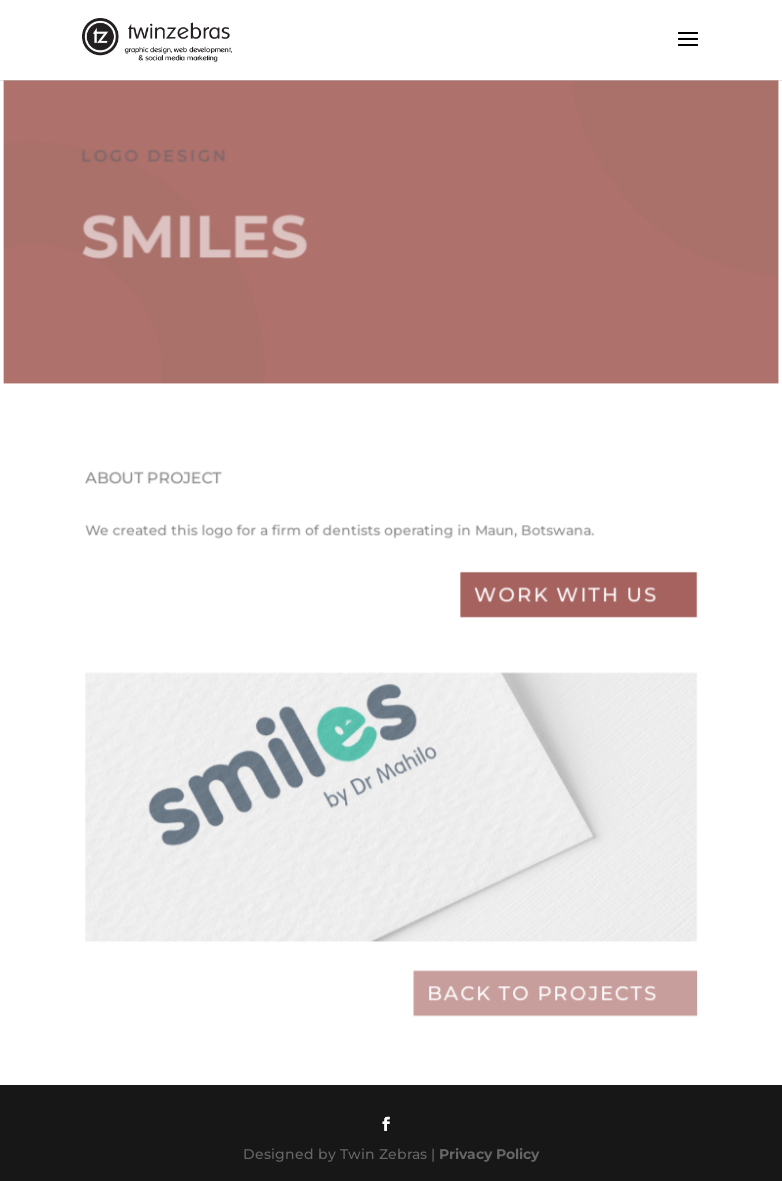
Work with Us (557, 615)
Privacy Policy (489, 1154)
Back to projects (535, 995)
